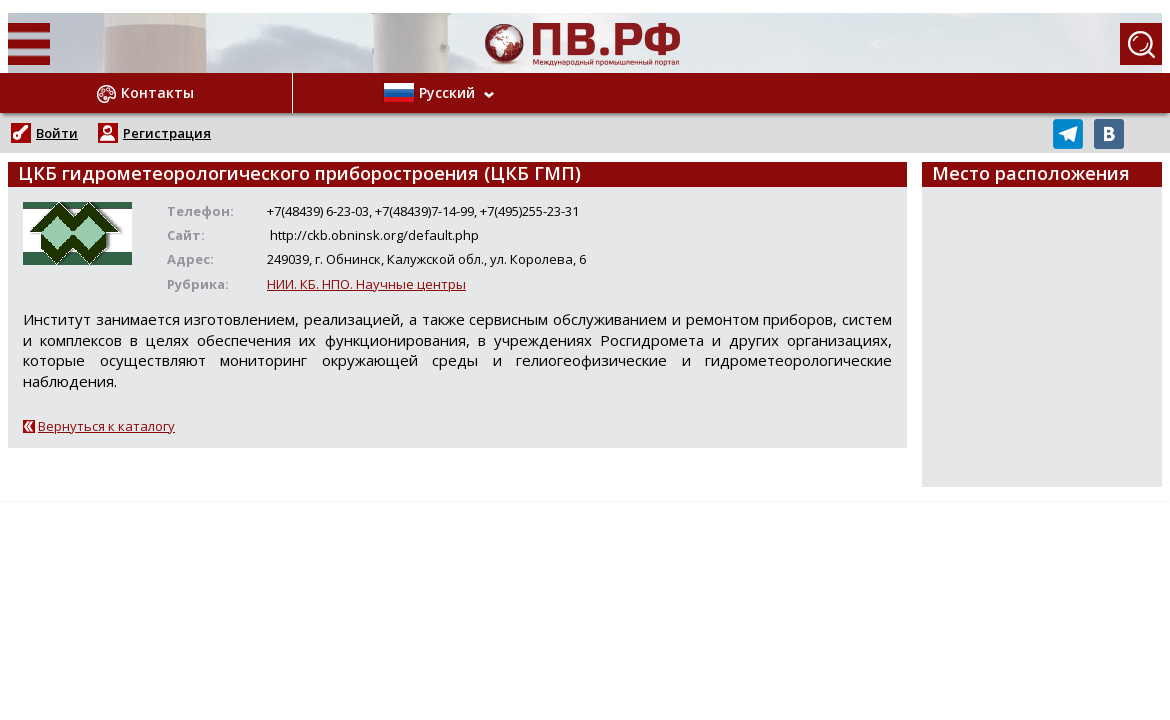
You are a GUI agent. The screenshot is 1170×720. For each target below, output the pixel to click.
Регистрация (167, 133)
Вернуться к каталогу (106, 426)
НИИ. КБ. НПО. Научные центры (366, 284)
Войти (57, 133)
